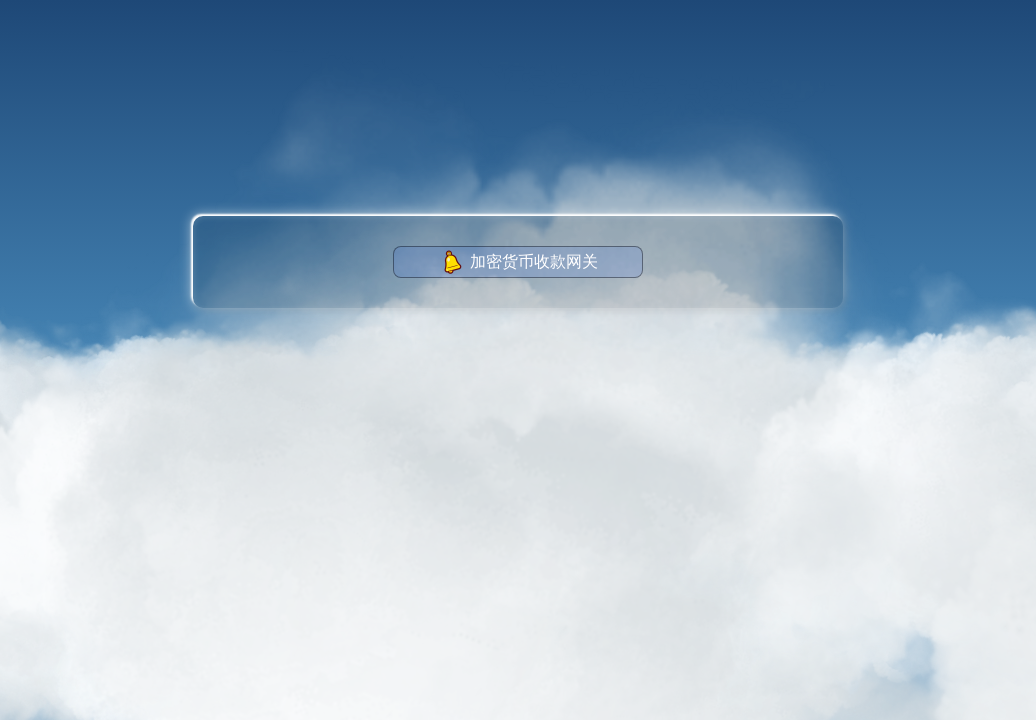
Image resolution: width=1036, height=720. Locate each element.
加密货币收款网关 (518, 262)
